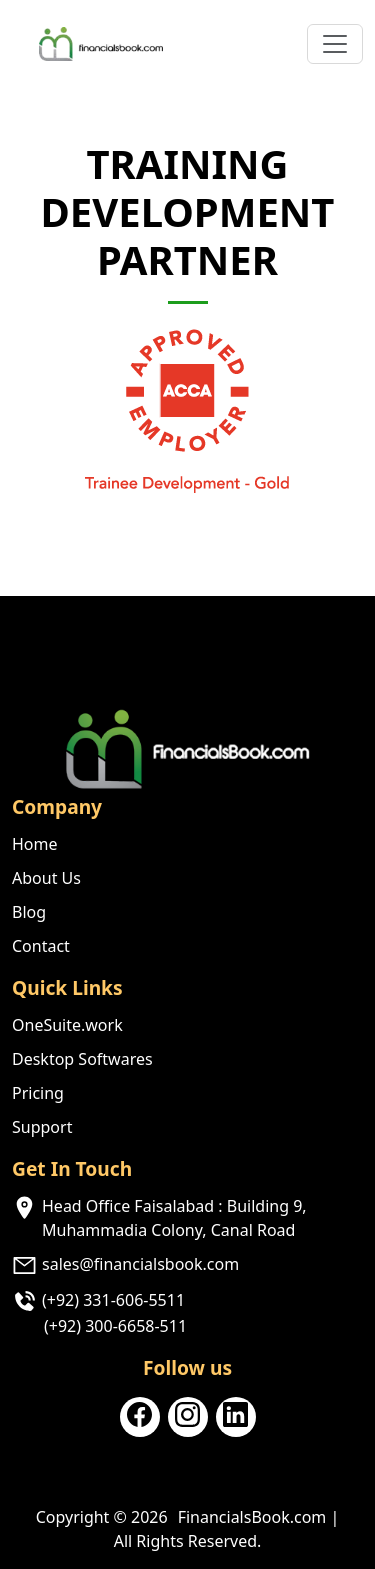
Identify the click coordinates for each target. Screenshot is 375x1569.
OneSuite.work (67, 1025)
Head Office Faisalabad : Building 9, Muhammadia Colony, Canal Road (174, 1218)
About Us (46, 878)
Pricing (38, 1093)
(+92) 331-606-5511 (113, 1300)
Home (35, 844)
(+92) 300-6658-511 (115, 1326)
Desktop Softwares (82, 1059)
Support (42, 1127)
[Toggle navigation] (335, 44)
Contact (41, 946)
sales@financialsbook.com (140, 1264)
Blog (29, 912)
